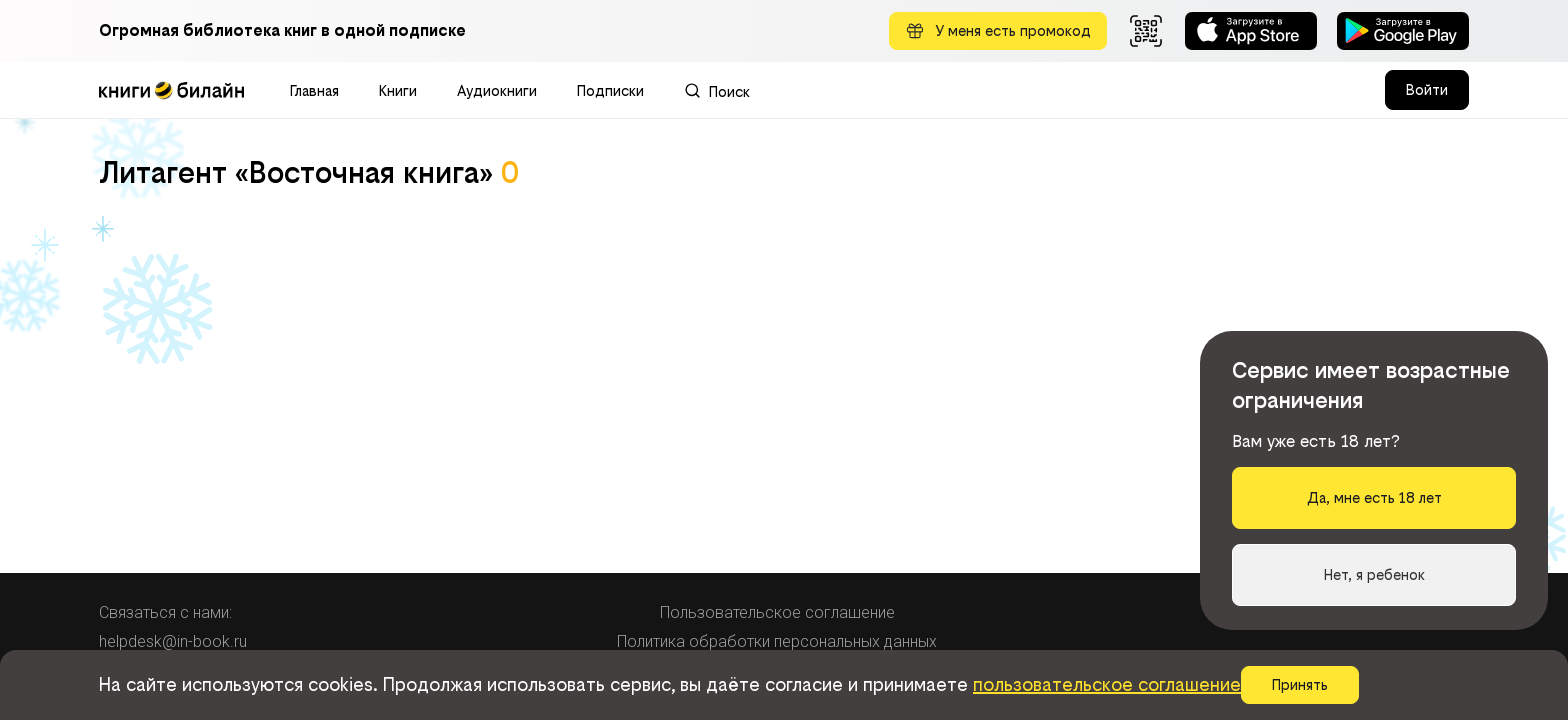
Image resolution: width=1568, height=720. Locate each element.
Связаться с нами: (165, 612)
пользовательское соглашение (1107, 684)
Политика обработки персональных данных (777, 641)
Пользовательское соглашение (777, 612)
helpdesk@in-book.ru (173, 641)
